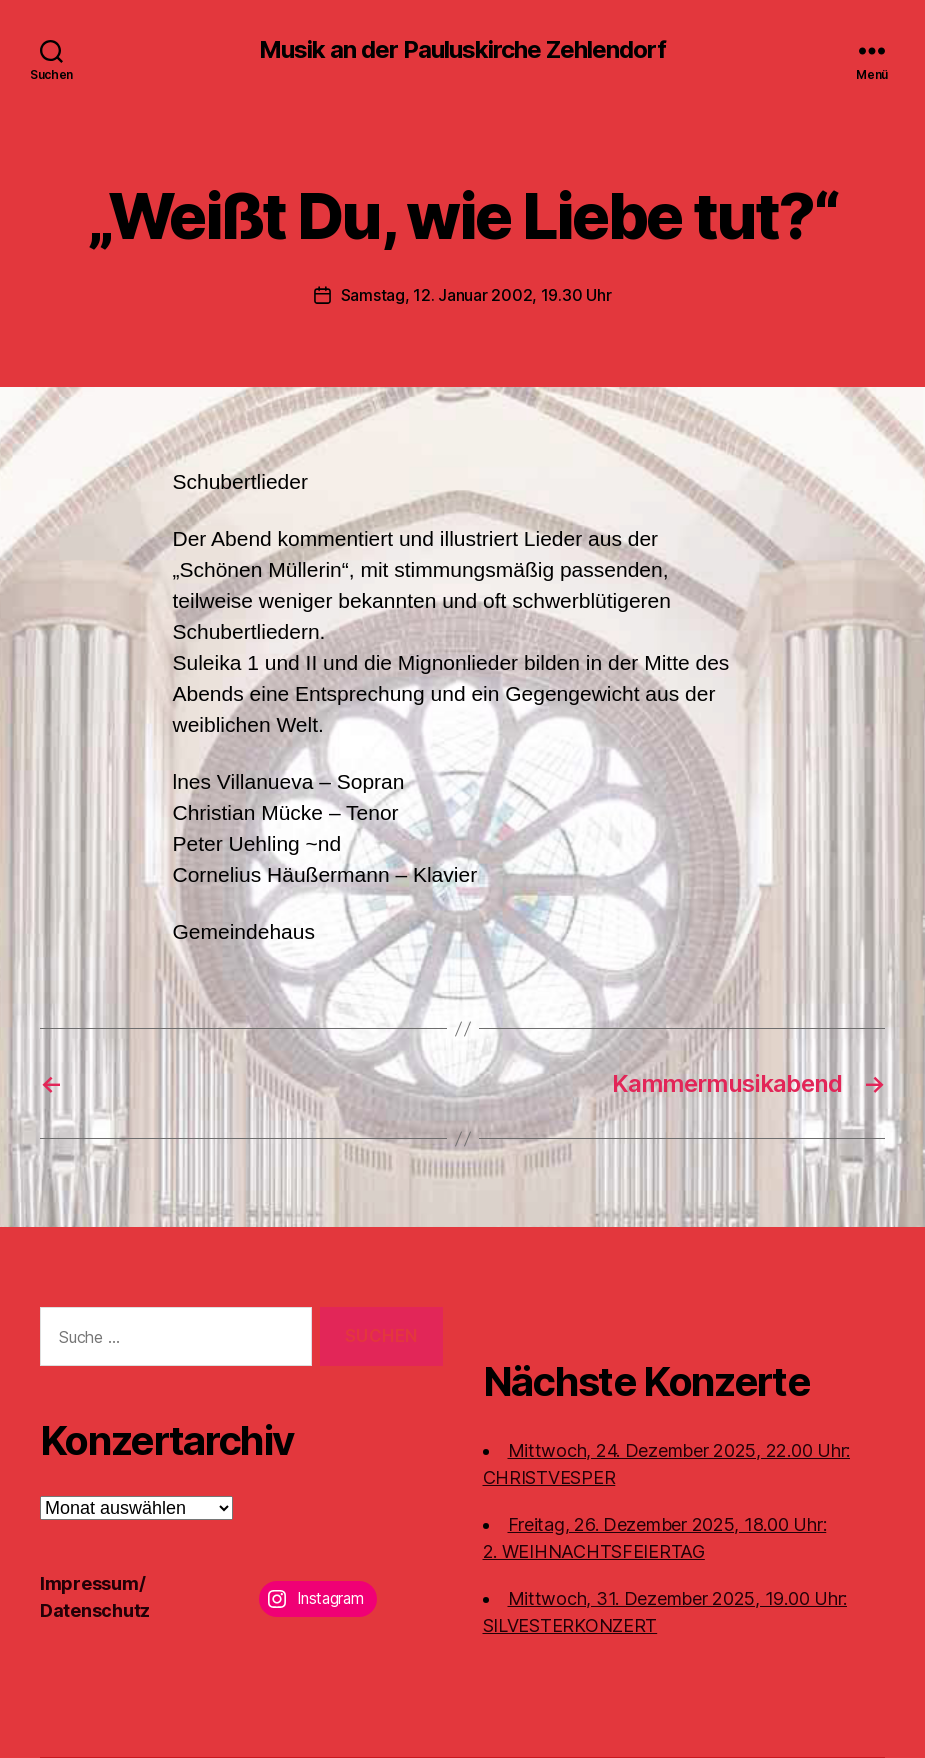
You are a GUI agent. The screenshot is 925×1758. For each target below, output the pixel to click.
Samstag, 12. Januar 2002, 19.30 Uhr (476, 295)
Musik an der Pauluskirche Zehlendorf (462, 50)
